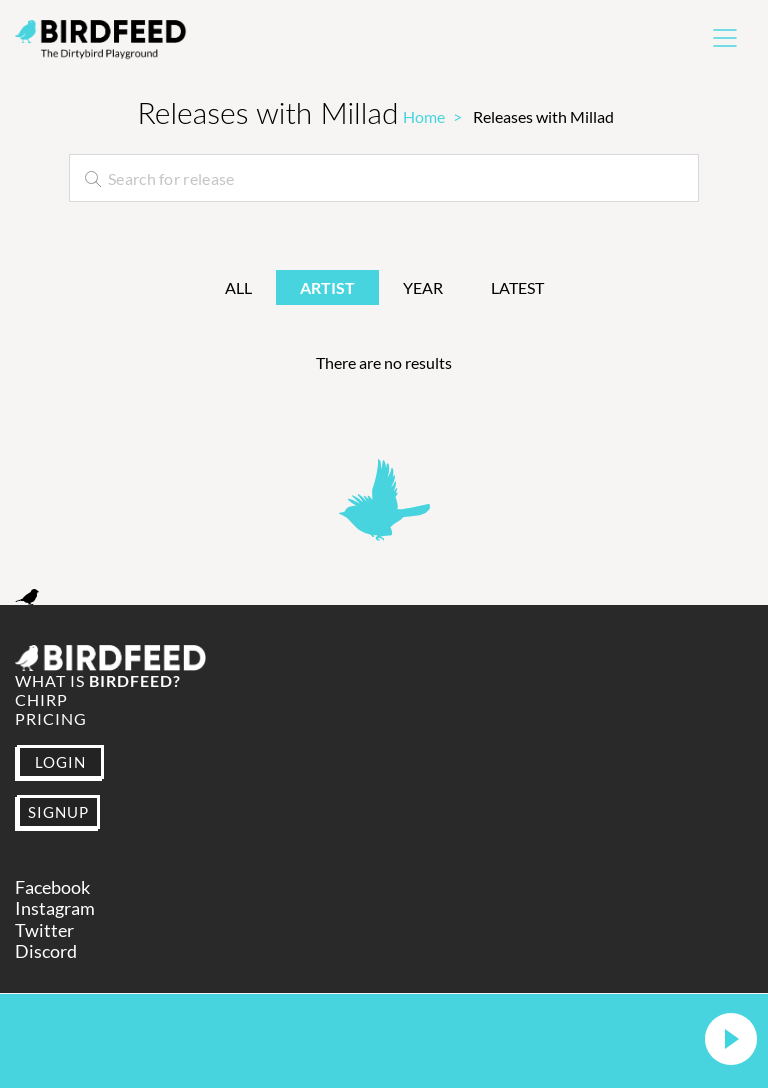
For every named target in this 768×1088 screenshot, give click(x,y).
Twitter (44, 930)
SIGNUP (58, 812)
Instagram (55, 908)
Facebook (52, 887)
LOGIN (60, 762)
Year (423, 287)
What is (98, 680)
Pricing (51, 718)
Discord (46, 951)
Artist (327, 287)
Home (424, 116)
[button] (731, 1040)
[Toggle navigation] (725, 38)
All (238, 287)
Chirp (41, 699)
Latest (517, 287)
